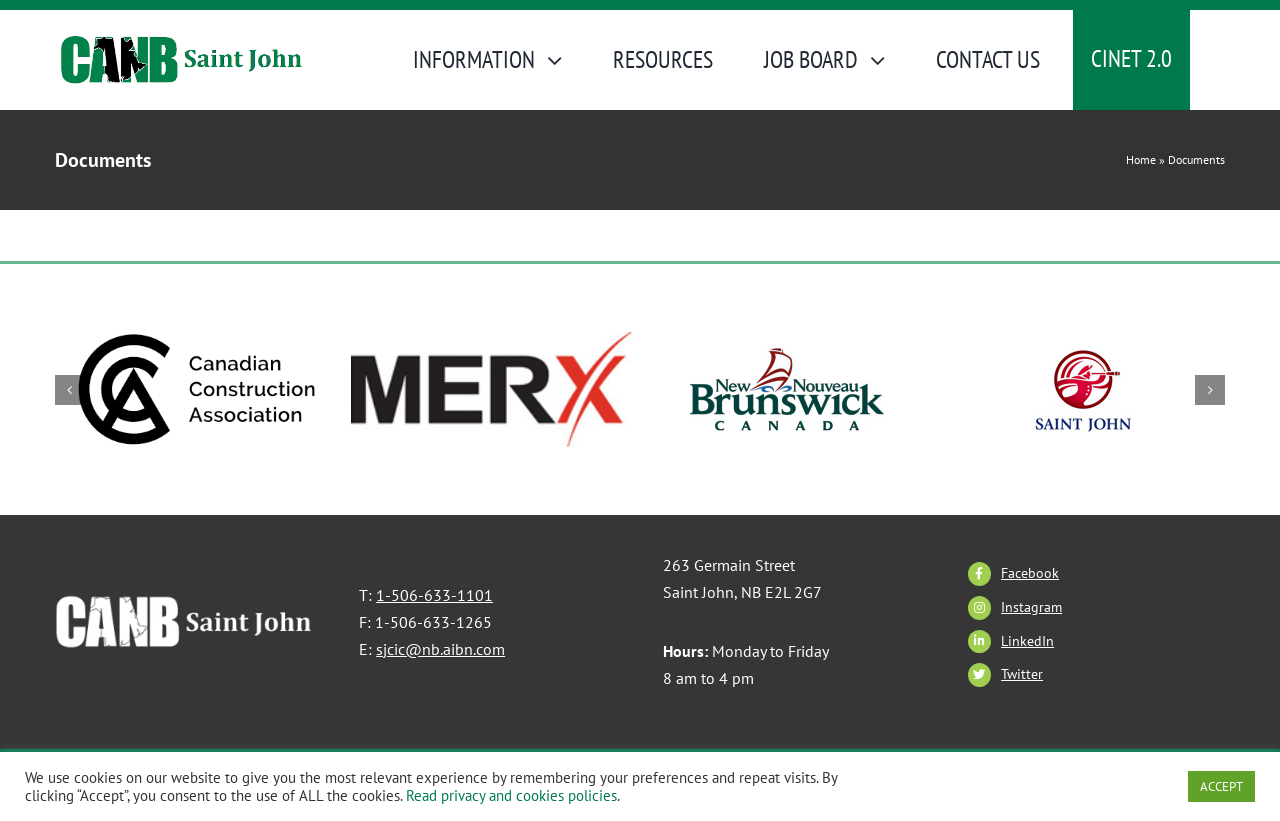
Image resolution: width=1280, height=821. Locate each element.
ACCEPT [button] (1221, 786)
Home (1141, 159)
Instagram (1031, 607)
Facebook (1030, 573)
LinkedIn (1027, 641)
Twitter (1022, 674)
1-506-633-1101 (434, 595)
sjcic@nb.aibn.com (440, 649)
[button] (70, 390)
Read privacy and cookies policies (511, 795)
